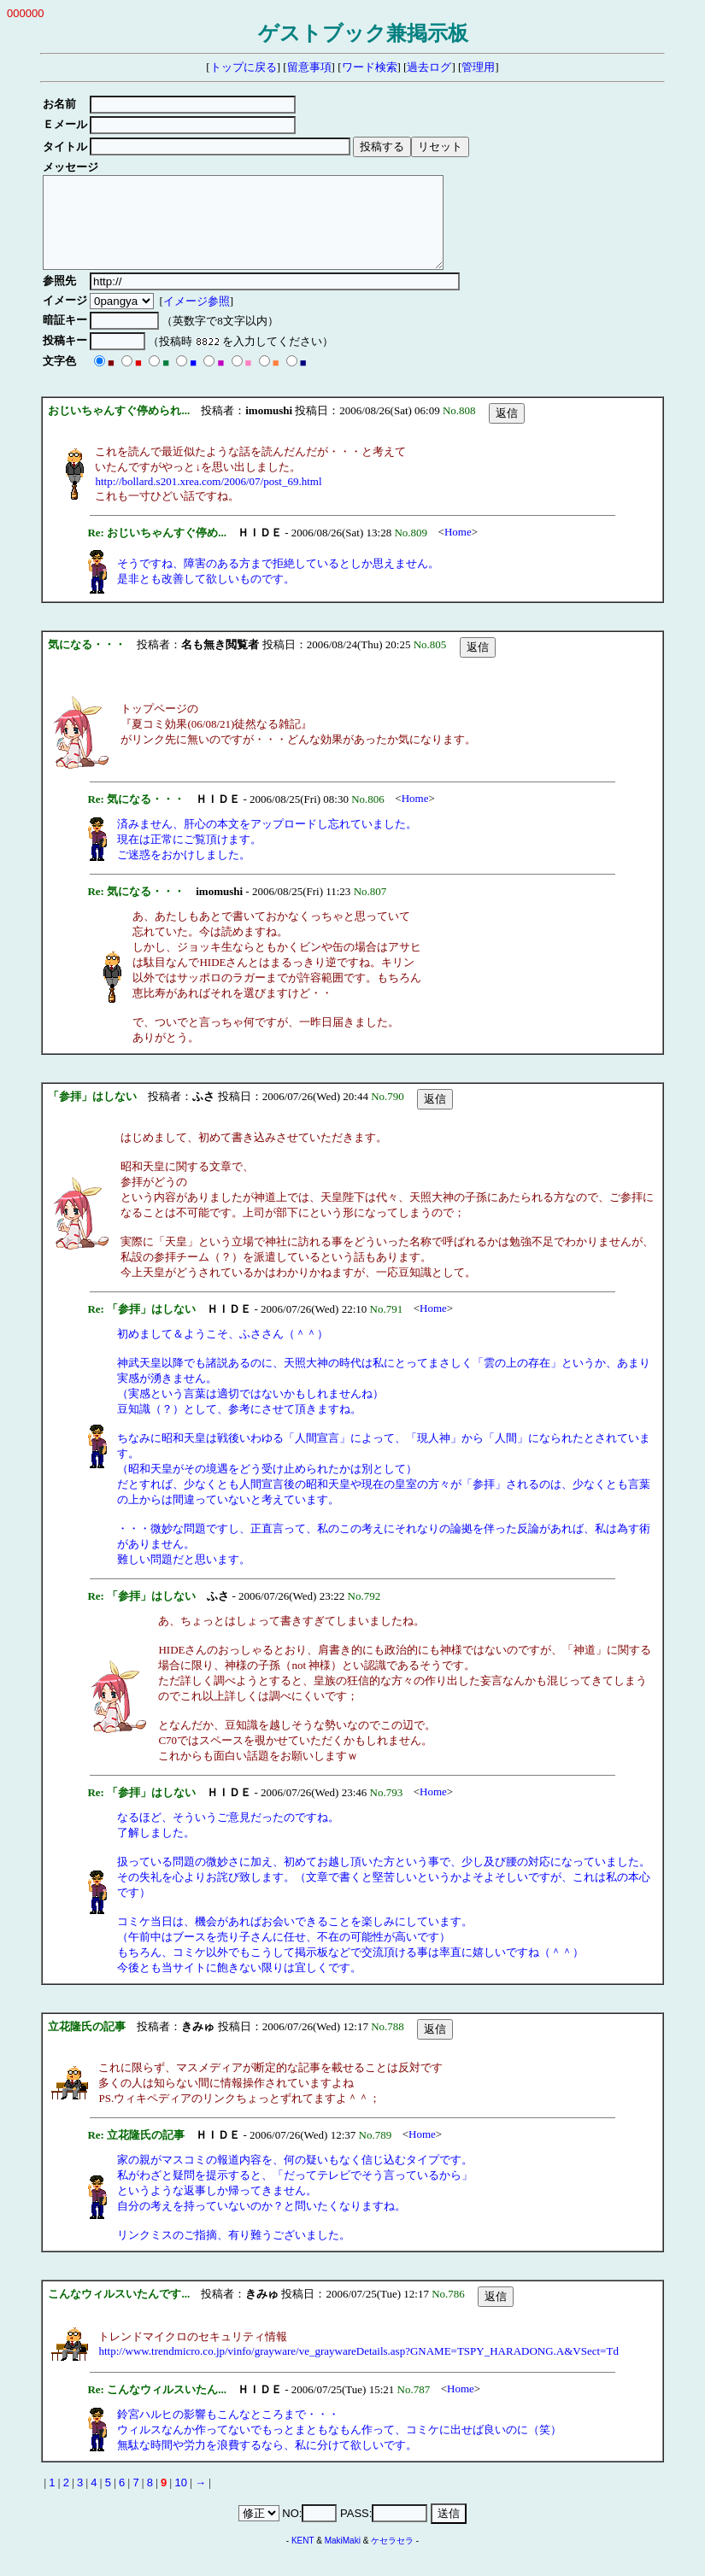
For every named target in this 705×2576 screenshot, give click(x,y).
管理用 (478, 67)
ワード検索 (369, 67)
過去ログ (429, 67)
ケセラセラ (392, 2558)
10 (180, 2500)
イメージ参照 (199, 319)
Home (458, 549)
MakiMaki (343, 2558)
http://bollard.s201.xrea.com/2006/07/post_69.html (208, 499)
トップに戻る (243, 67)
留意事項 (309, 67)
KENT (302, 2558)
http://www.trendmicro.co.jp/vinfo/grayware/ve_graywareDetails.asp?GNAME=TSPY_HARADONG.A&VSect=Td (358, 2368)
